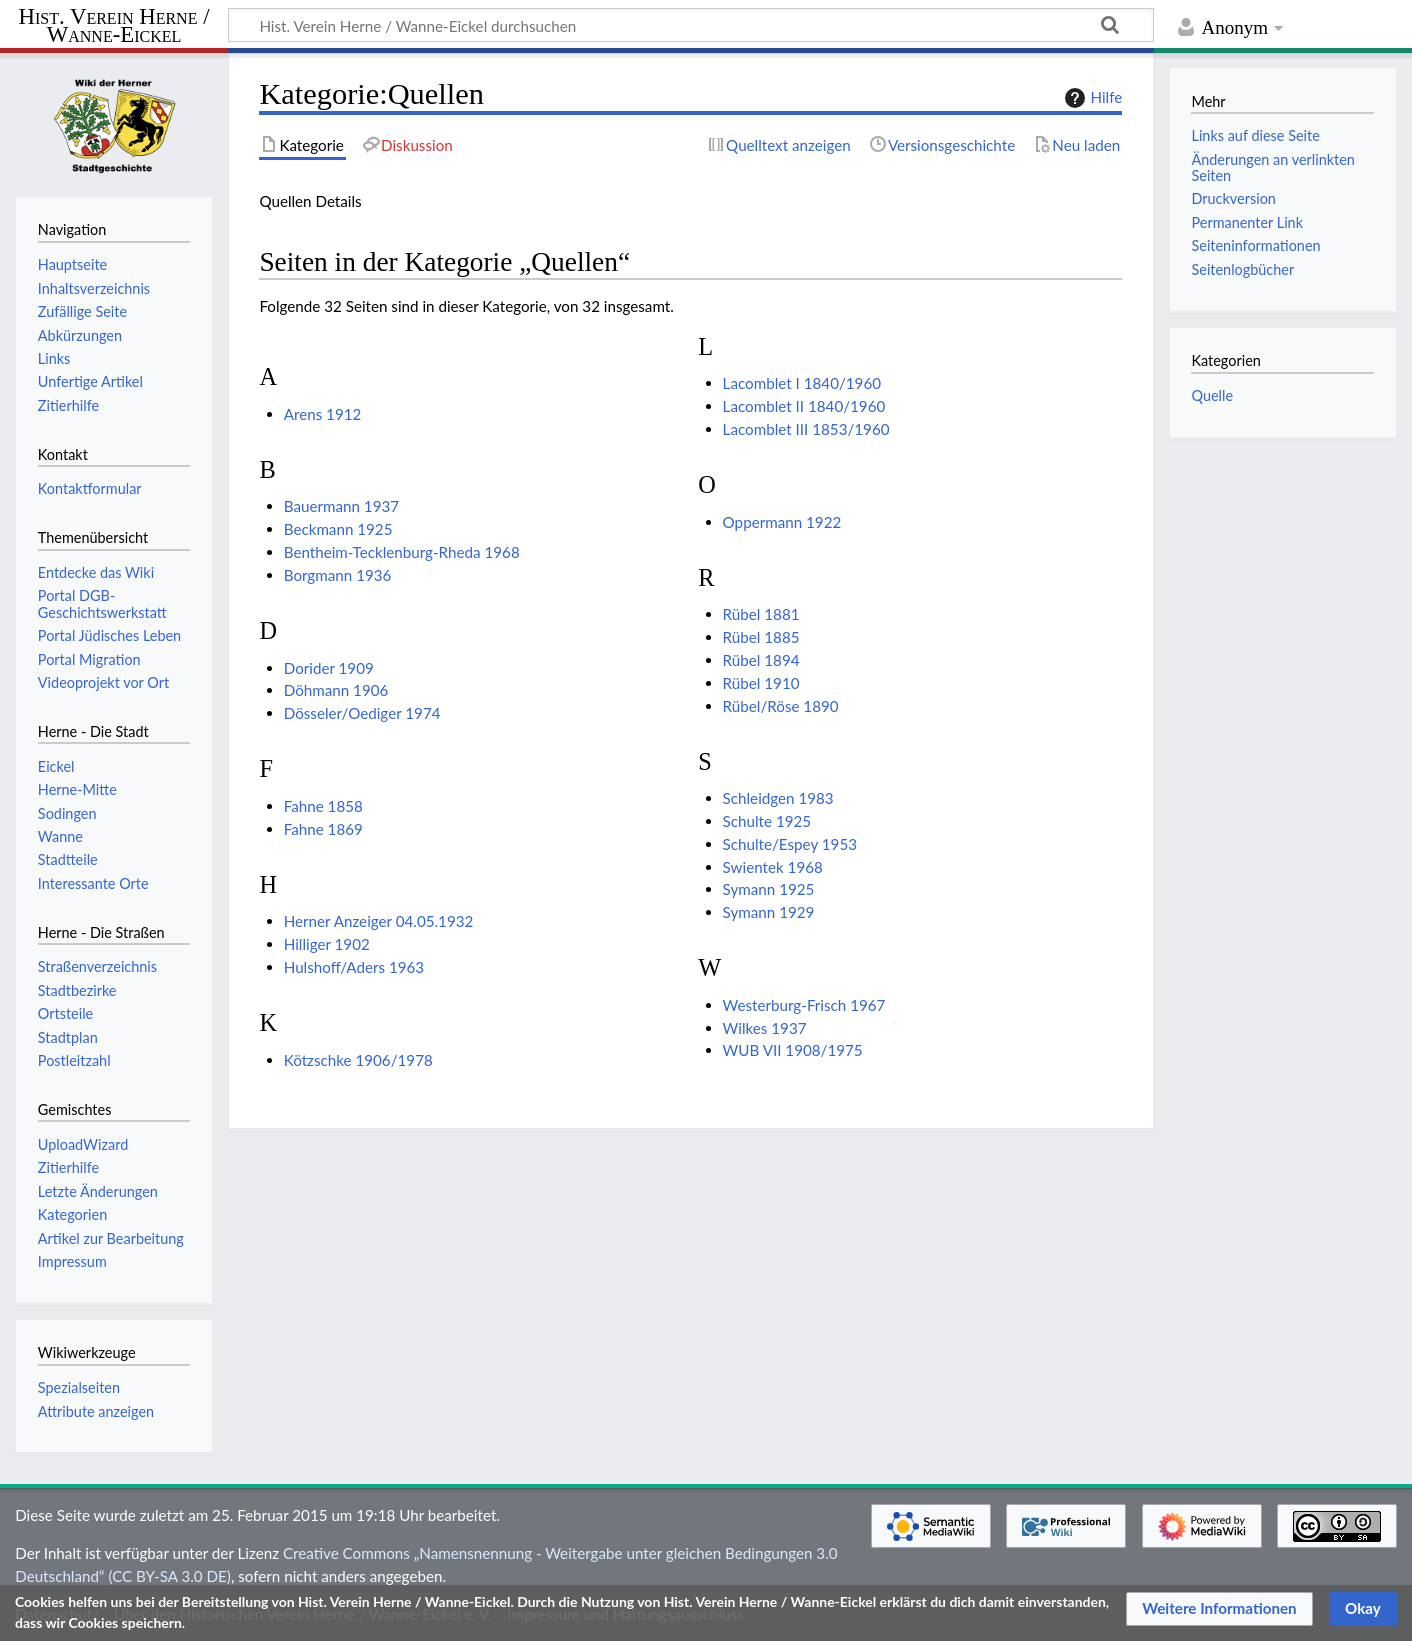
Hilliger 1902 (327, 944)
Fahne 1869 (323, 829)
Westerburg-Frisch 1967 (804, 1005)
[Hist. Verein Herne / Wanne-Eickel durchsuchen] (691, 25)
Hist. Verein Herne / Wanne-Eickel (114, 26)
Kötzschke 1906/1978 (358, 1060)
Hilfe (1091, 98)
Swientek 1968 (773, 867)
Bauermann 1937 (341, 506)
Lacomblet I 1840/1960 (802, 383)
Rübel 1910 (761, 683)
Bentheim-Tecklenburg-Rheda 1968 (402, 552)
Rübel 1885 (761, 637)
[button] (1219, 1609)
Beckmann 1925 (338, 529)
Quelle (1212, 395)
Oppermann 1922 (782, 522)
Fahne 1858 (323, 806)
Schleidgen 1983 (778, 798)
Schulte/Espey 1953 (790, 844)
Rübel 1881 (761, 614)
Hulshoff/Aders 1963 (354, 967)
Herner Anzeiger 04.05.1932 (379, 921)
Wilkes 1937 (765, 1028)
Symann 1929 (769, 912)
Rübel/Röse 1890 (781, 706)
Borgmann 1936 (338, 575)
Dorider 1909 (329, 668)
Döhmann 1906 (336, 690)
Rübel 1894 (761, 660)
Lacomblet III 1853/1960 (806, 429)
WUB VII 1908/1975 (793, 1050)
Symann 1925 (769, 889)
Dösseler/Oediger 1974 (362, 713)
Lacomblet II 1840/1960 (804, 406)
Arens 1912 (323, 414)
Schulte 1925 (767, 821)
